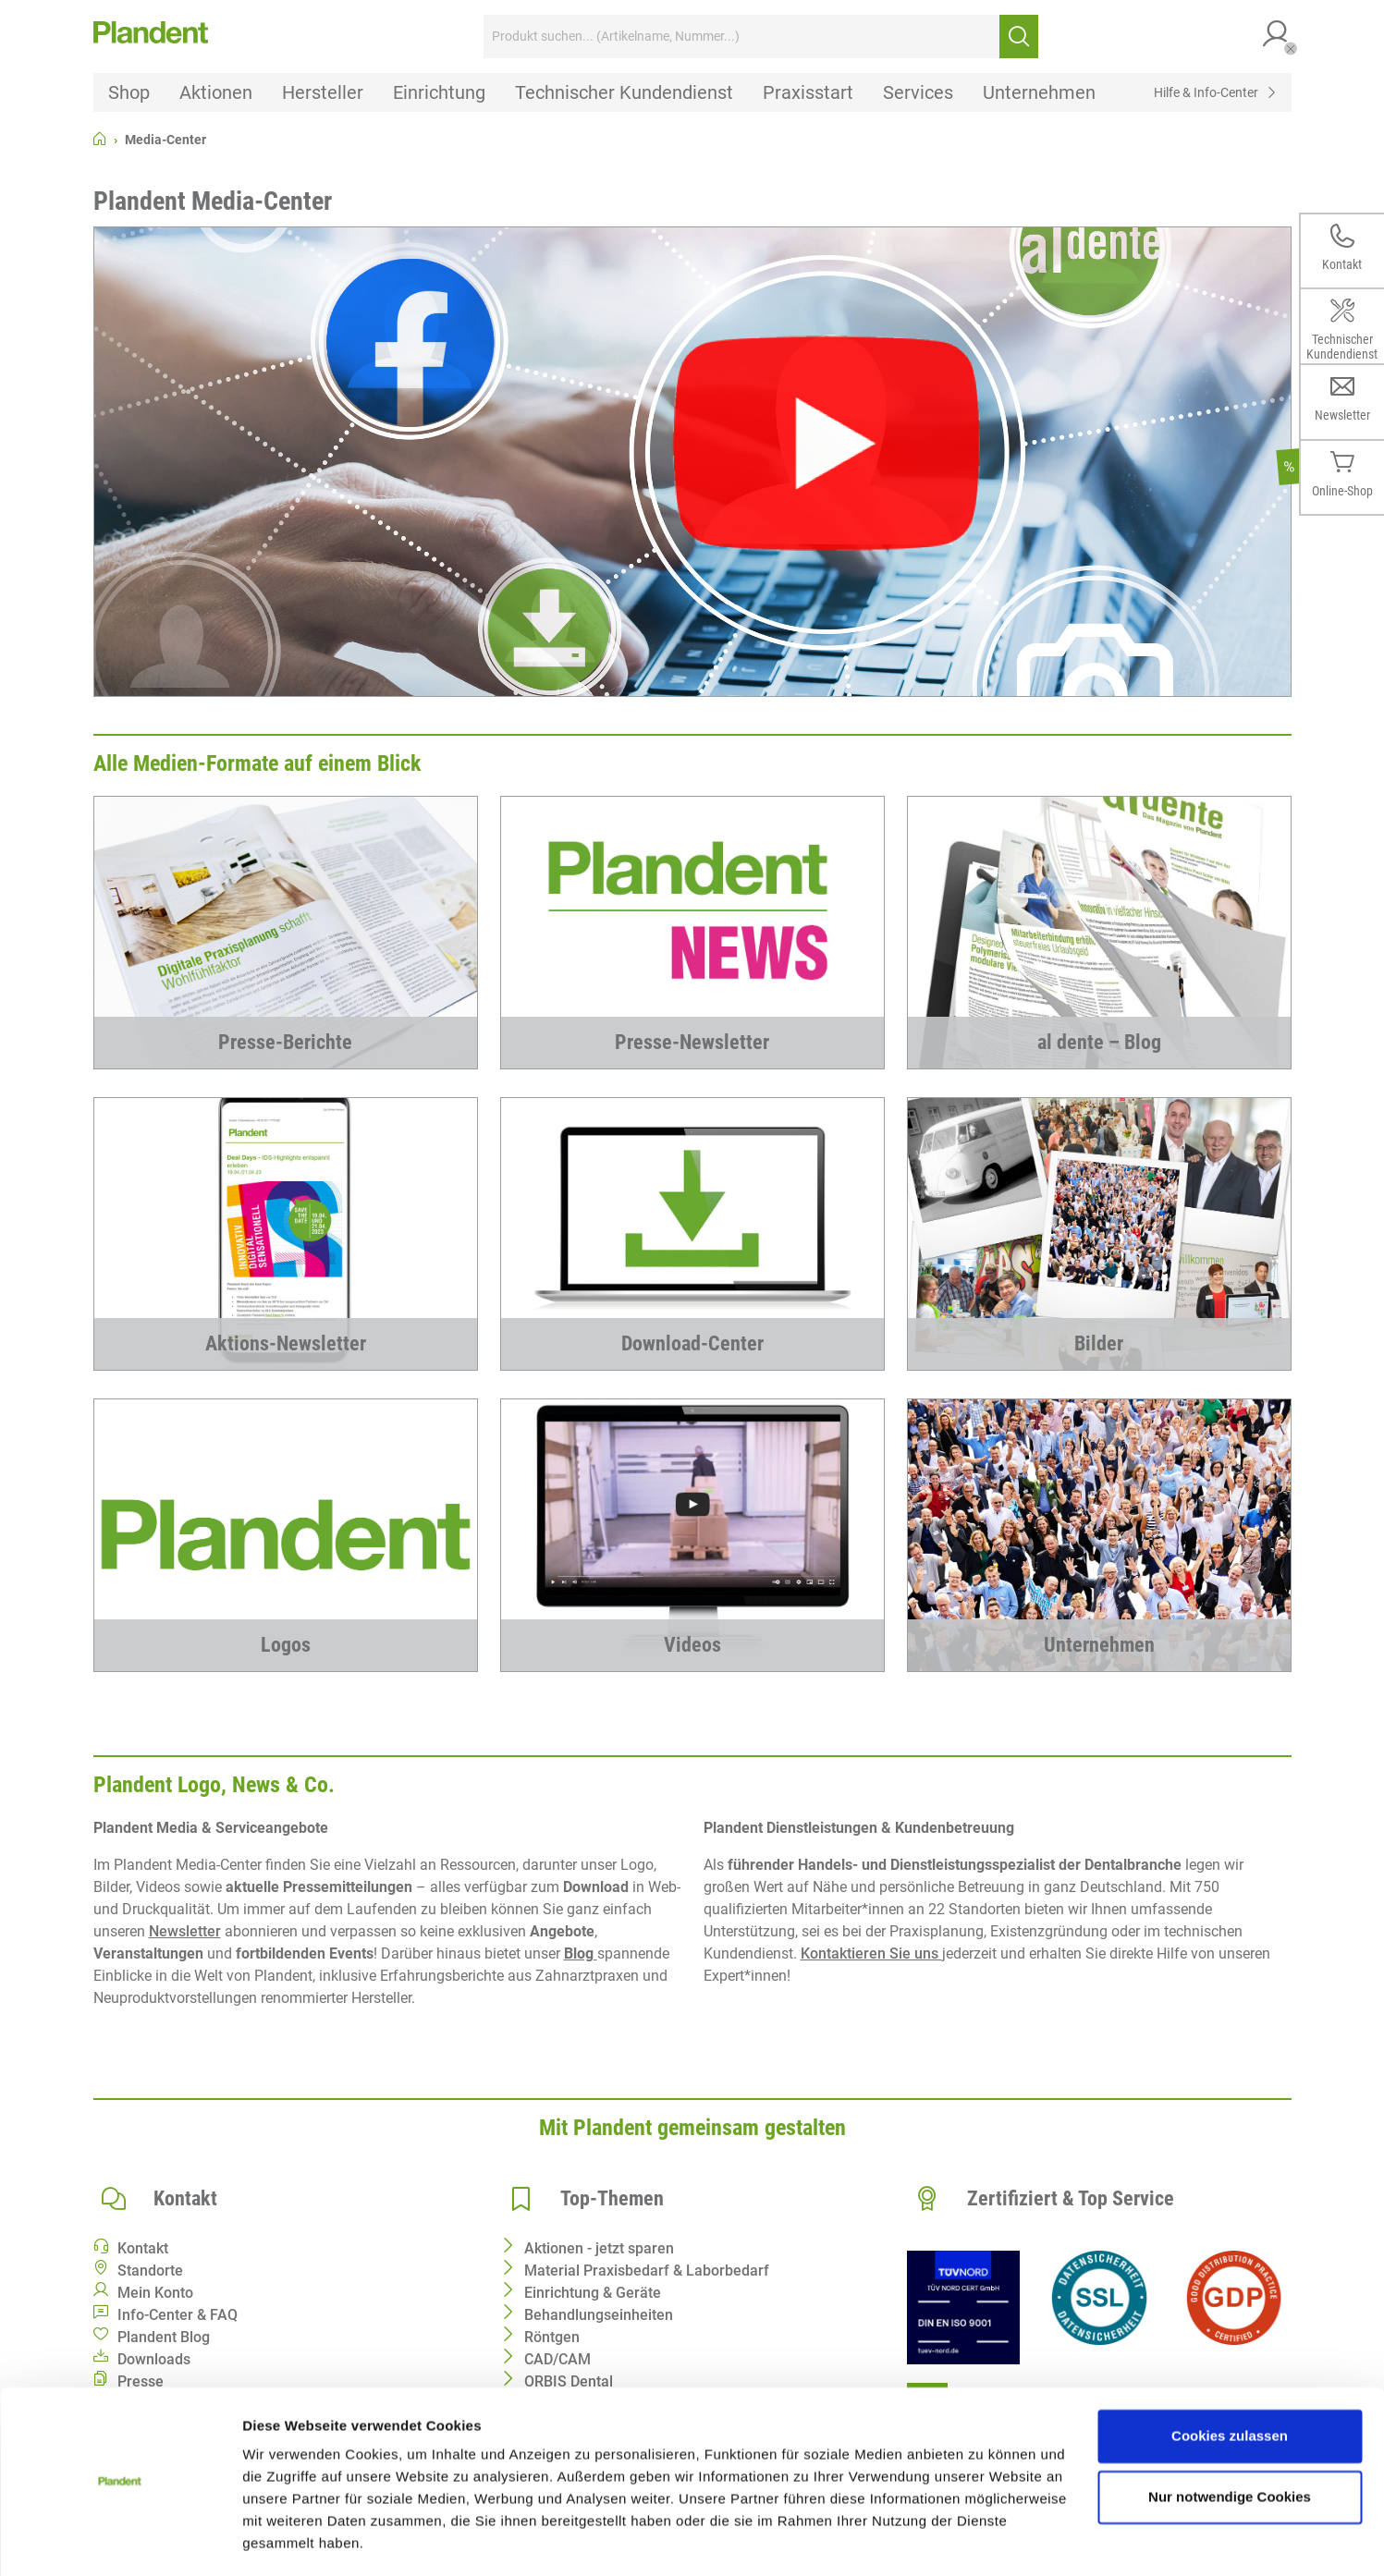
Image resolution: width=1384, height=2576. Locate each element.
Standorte (150, 2270)
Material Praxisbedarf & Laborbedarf (646, 2270)
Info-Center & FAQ (177, 2315)
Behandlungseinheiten (598, 2315)
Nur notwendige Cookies (1229, 2441)
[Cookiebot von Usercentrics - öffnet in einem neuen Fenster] (120, 2540)
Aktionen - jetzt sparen (599, 2248)
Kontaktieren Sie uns (871, 1953)
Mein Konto (155, 2292)
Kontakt (142, 2248)
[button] (1277, 36)
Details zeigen (289, 2539)
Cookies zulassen (1229, 2381)
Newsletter (185, 1931)
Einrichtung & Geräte (592, 2292)
